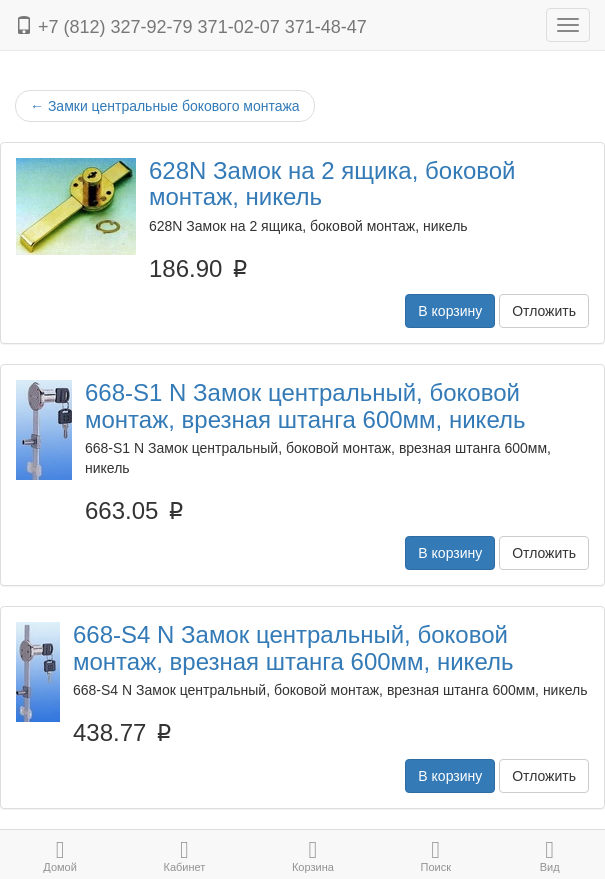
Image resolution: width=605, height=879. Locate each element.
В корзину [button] (450, 311)
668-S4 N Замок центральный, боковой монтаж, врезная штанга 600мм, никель (293, 647)
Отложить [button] (544, 311)
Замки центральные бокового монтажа (165, 106)
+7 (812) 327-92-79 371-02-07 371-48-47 (191, 26)
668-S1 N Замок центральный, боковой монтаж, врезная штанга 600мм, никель (305, 405)
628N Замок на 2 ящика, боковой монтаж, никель (332, 183)
